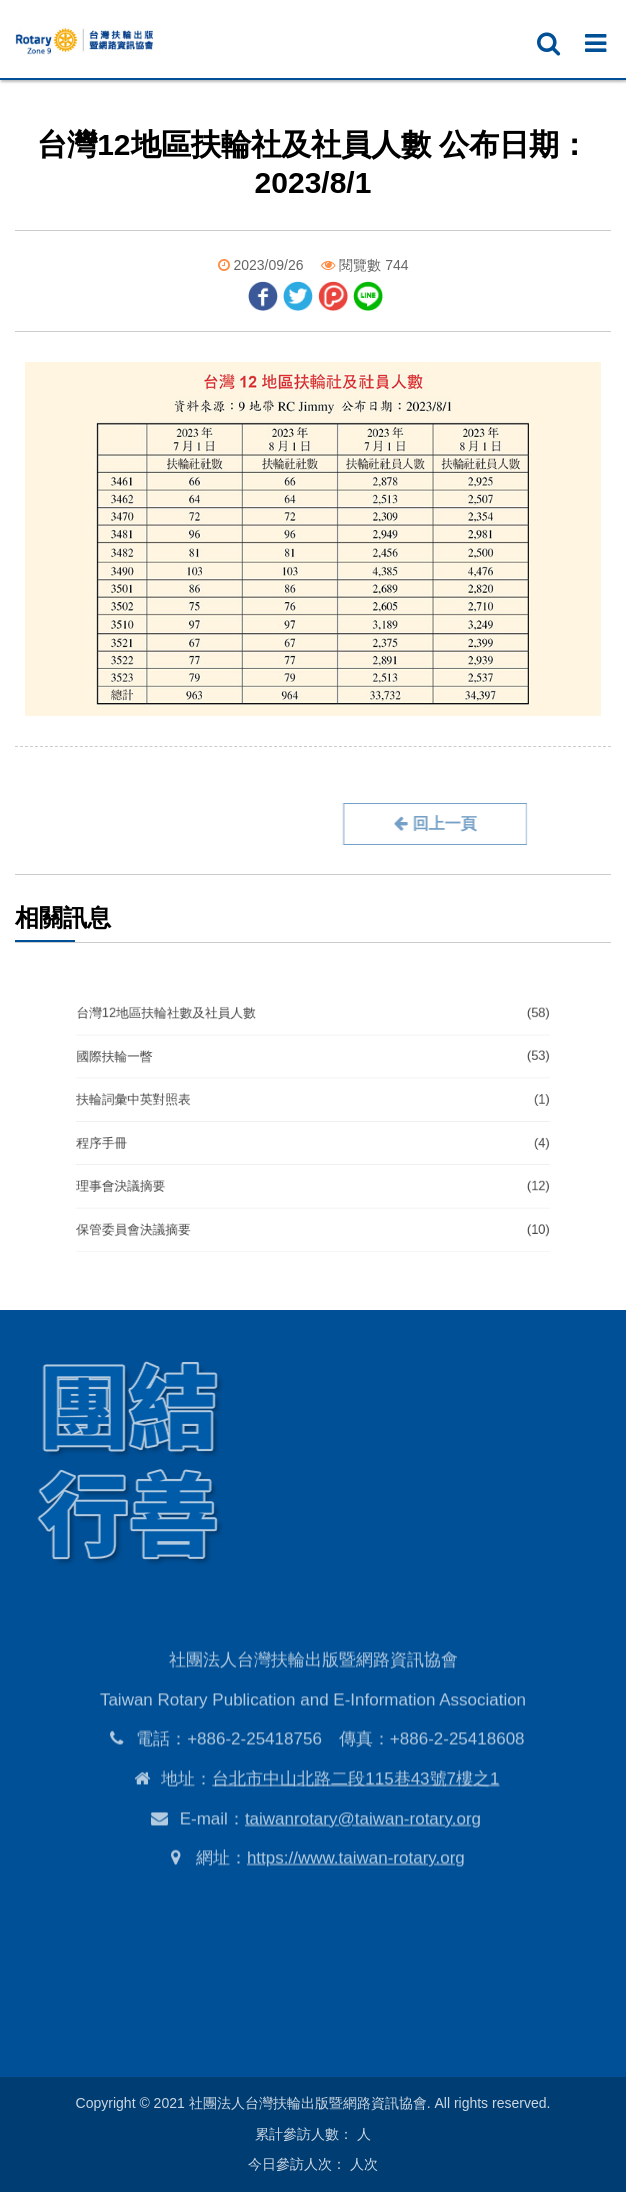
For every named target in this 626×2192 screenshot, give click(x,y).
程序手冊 (313, 1139)
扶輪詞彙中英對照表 (313, 1103)
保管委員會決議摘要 (313, 1211)
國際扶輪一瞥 (313, 1067)
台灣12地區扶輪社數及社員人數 (313, 1031)
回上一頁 (389, 823)
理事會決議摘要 (313, 1175)
